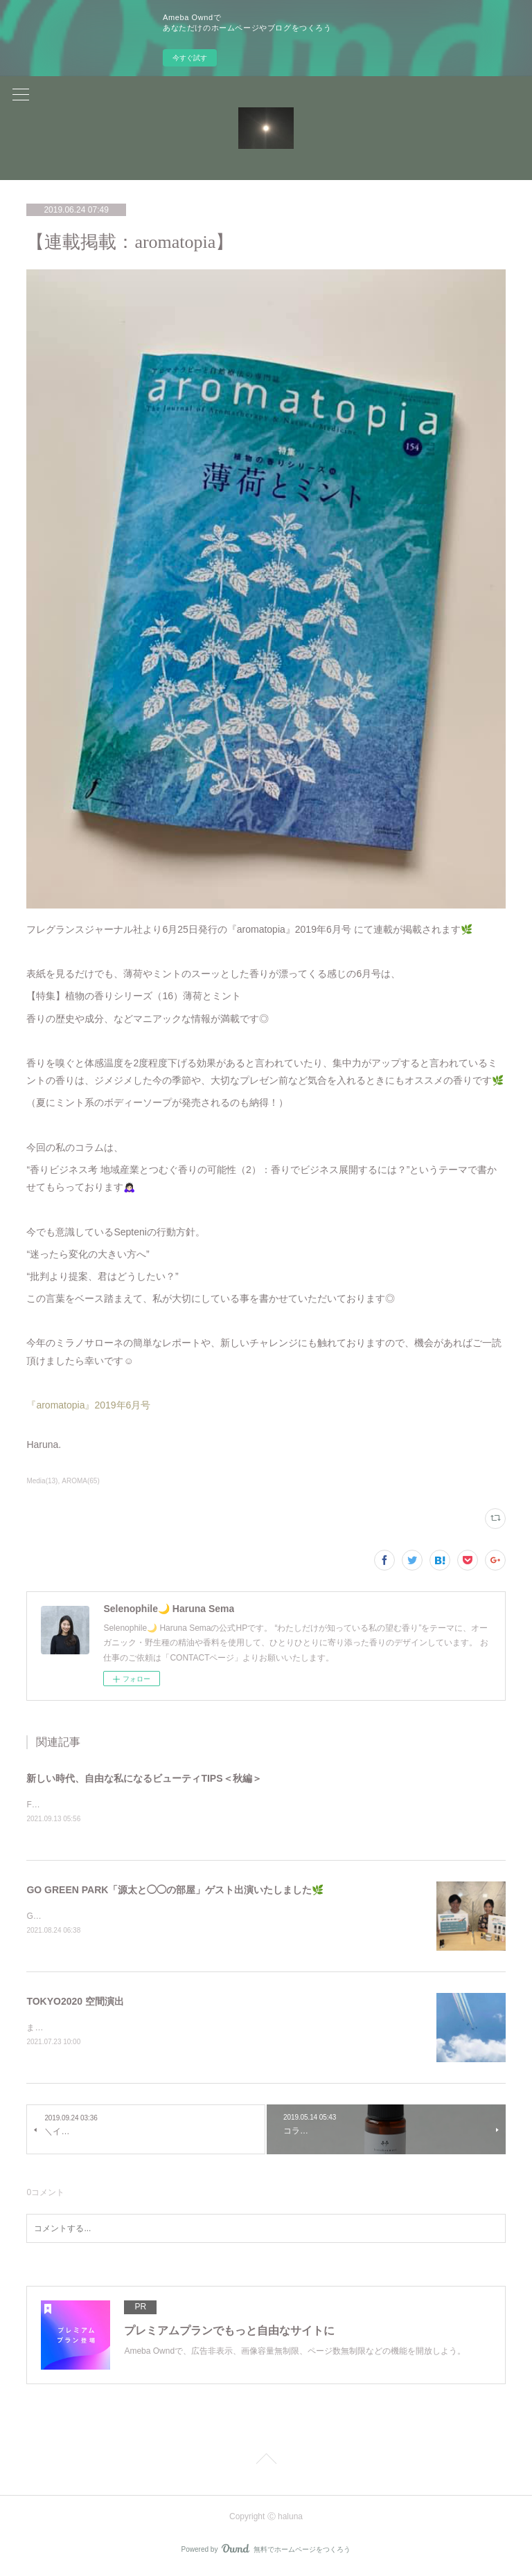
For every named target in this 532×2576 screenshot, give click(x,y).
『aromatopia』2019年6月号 (89, 1405)
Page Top (266, 2463)
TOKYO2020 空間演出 (75, 2002)
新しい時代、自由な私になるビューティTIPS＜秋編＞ (143, 1778)
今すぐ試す (189, 58)
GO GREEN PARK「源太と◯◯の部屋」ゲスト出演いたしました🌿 (174, 1890)
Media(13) (41, 1481)
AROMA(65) (80, 1481)
